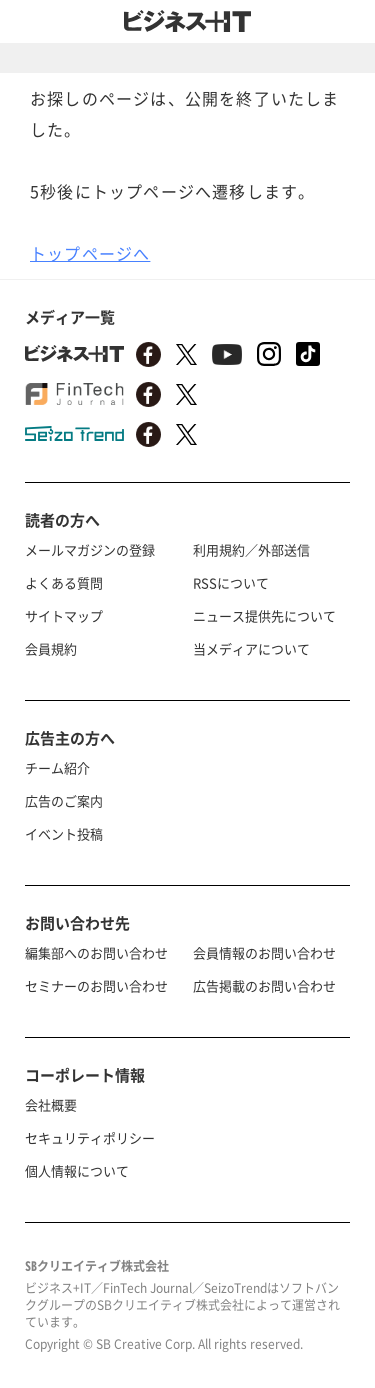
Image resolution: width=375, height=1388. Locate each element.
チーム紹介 (57, 767)
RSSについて (231, 582)
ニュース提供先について (264, 615)
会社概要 (51, 1104)
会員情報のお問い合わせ (264, 952)
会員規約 (51, 648)
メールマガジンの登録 (90, 549)
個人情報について (77, 1170)
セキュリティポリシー (90, 1137)
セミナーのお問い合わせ (96, 985)
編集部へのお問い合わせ (96, 952)
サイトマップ (64, 615)
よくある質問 (64, 582)
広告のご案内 (64, 800)
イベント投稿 (64, 833)
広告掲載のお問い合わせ (264, 985)
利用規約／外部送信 (251, 549)
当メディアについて (251, 648)
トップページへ (90, 253)
